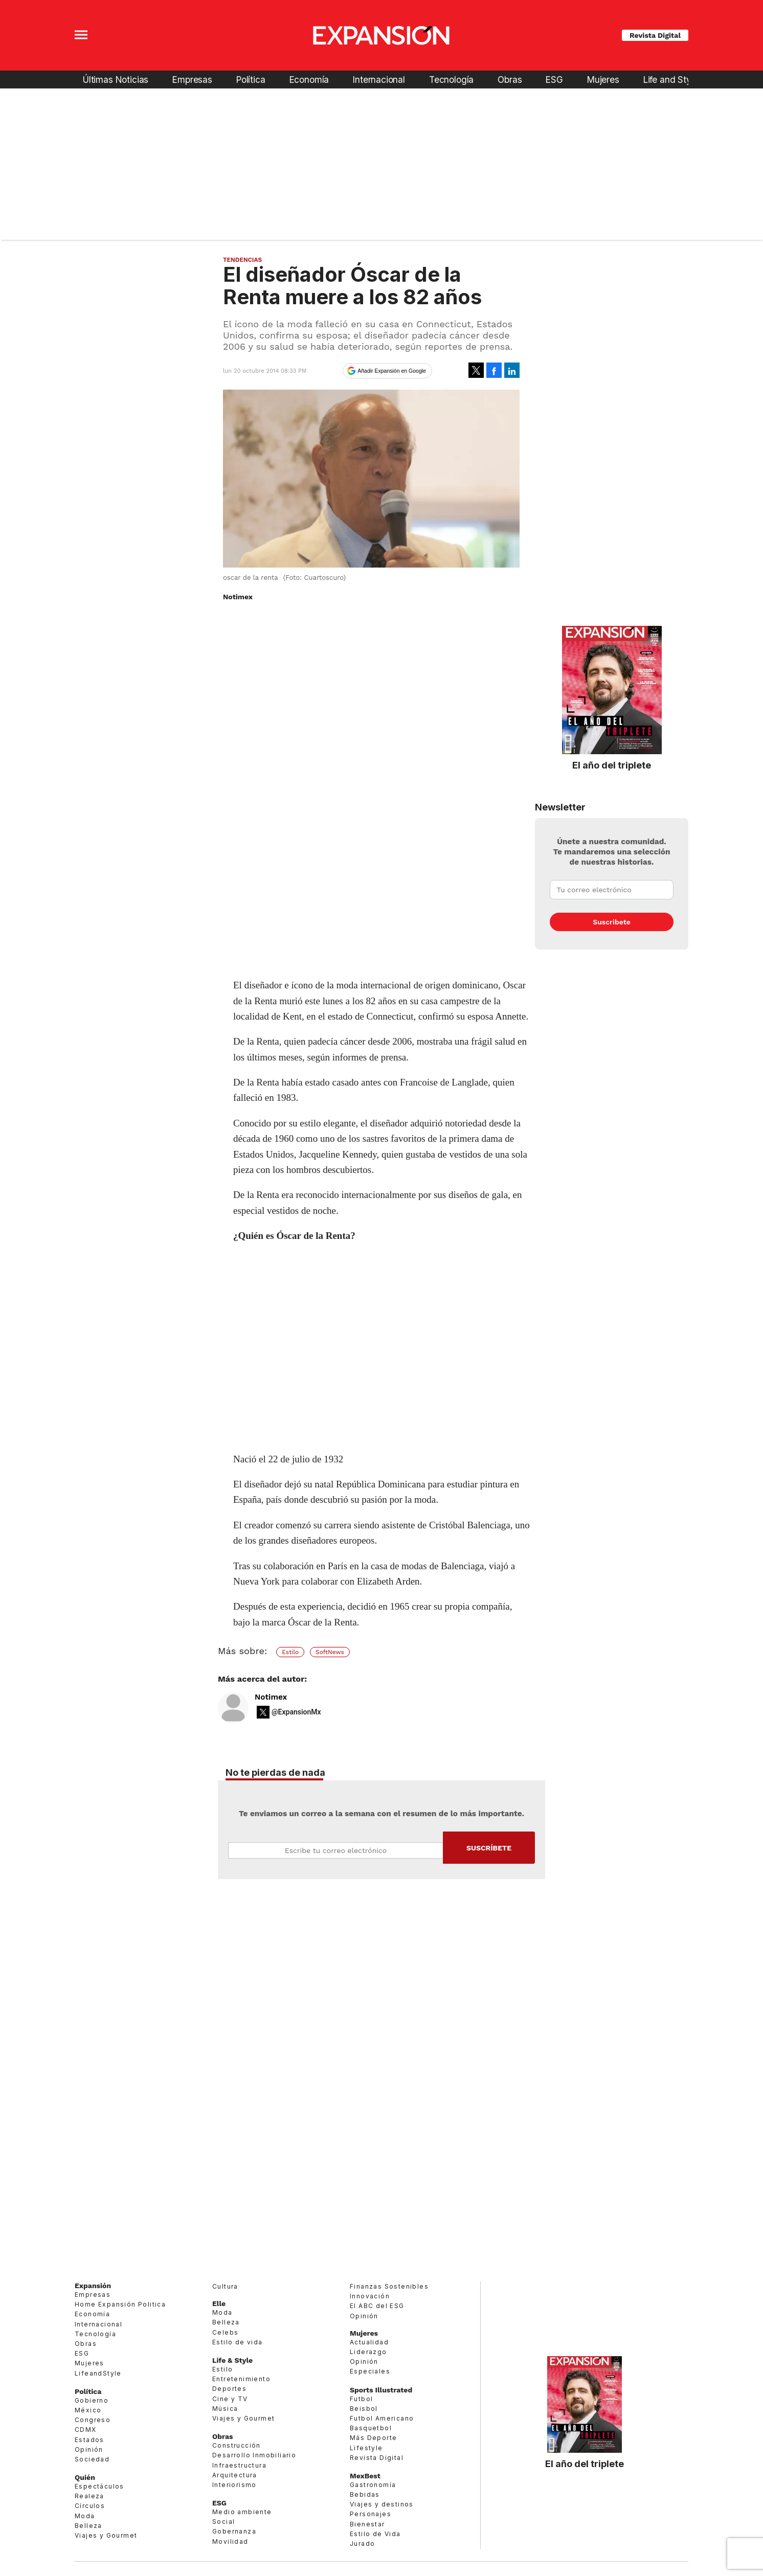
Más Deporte (373, 2438)
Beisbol (364, 2408)
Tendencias (242, 259)
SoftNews (330, 1652)
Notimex (271, 1697)
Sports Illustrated (381, 2390)
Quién (85, 2477)
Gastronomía (373, 2485)
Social (223, 2521)
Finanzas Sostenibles (389, 2286)
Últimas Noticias (115, 79)
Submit (489, 1848)
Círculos (90, 2506)
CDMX (86, 2429)
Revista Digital (655, 35)
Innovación (370, 2296)
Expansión (93, 2285)
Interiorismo (234, 2485)
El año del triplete (611, 765)
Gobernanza (234, 2531)
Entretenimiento (241, 2379)
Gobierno (91, 2400)
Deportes (229, 2388)
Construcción (236, 2445)
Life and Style (671, 79)
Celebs (225, 2332)
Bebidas (365, 2494)
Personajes (370, 2514)
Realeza (89, 2496)
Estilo (290, 1652)
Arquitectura (234, 2475)
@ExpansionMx (296, 1712)
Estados (89, 2440)
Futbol (361, 2399)
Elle (219, 2303)
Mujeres (603, 79)
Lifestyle (366, 2448)
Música (225, 2408)
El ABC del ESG (377, 2306)
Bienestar (367, 2524)
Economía (309, 79)
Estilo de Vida (375, 2534)
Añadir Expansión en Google (391, 371)
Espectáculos (99, 2486)
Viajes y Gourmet (106, 2535)
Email (335, 1850)
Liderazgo (368, 2352)
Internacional (379, 79)
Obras (510, 79)
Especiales (370, 2371)
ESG (554, 79)
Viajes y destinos (382, 2504)
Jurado (362, 2543)
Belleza (88, 2525)
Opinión (89, 2449)
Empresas (192, 79)
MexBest (365, 2476)
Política (250, 79)
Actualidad (369, 2342)
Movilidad (230, 2541)
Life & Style (232, 2360)
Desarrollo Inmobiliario (254, 2455)
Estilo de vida (237, 2342)
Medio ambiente (242, 2512)
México (88, 2410)
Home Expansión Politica (120, 2304)
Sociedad (92, 2459)
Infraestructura (239, 2465)
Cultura (225, 2286)
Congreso (92, 2420)
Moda (85, 2516)
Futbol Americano (382, 2418)
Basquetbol (371, 2428)
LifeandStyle (98, 2373)
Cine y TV (230, 2399)
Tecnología (451, 79)
